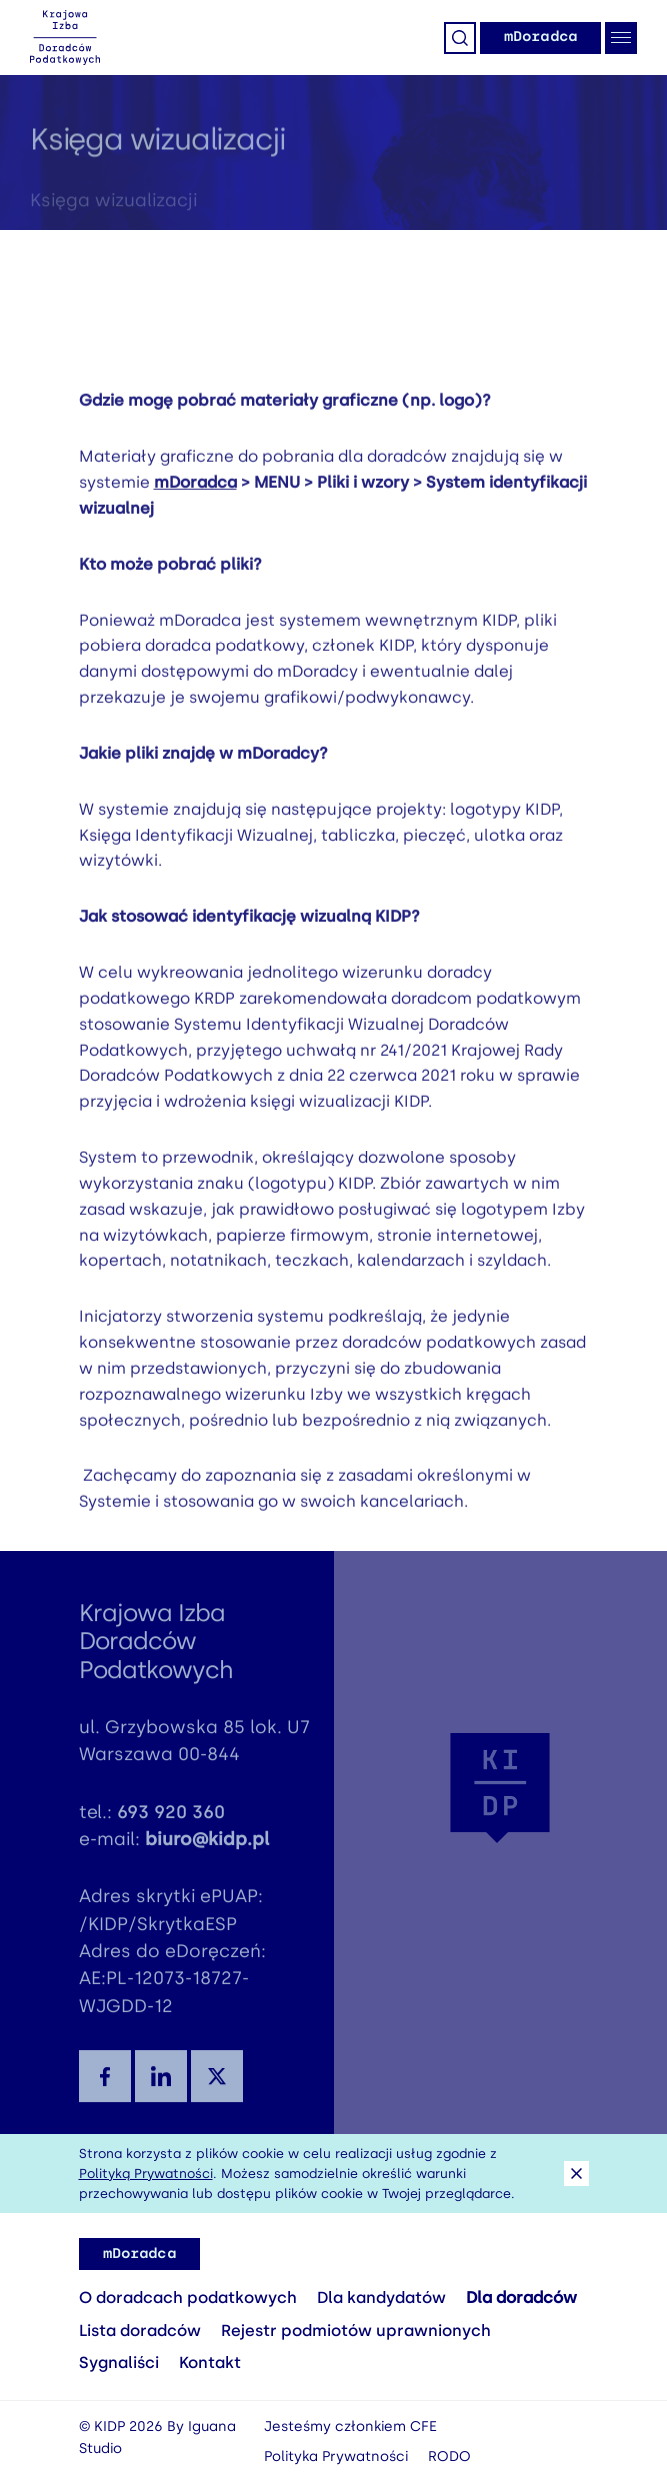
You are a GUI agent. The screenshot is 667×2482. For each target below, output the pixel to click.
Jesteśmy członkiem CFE (350, 2426)
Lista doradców (140, 2330)
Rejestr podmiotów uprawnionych (356, 2330)
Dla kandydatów (381, 2297)
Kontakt (210, 2362)
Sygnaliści (119, 2362)
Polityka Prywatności (336, 2456)
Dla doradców (521, 2297)
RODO (449, 2456)
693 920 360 (171, 1825)
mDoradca (540, 36)
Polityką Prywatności (146, 2173)
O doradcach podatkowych (188, 2297)
